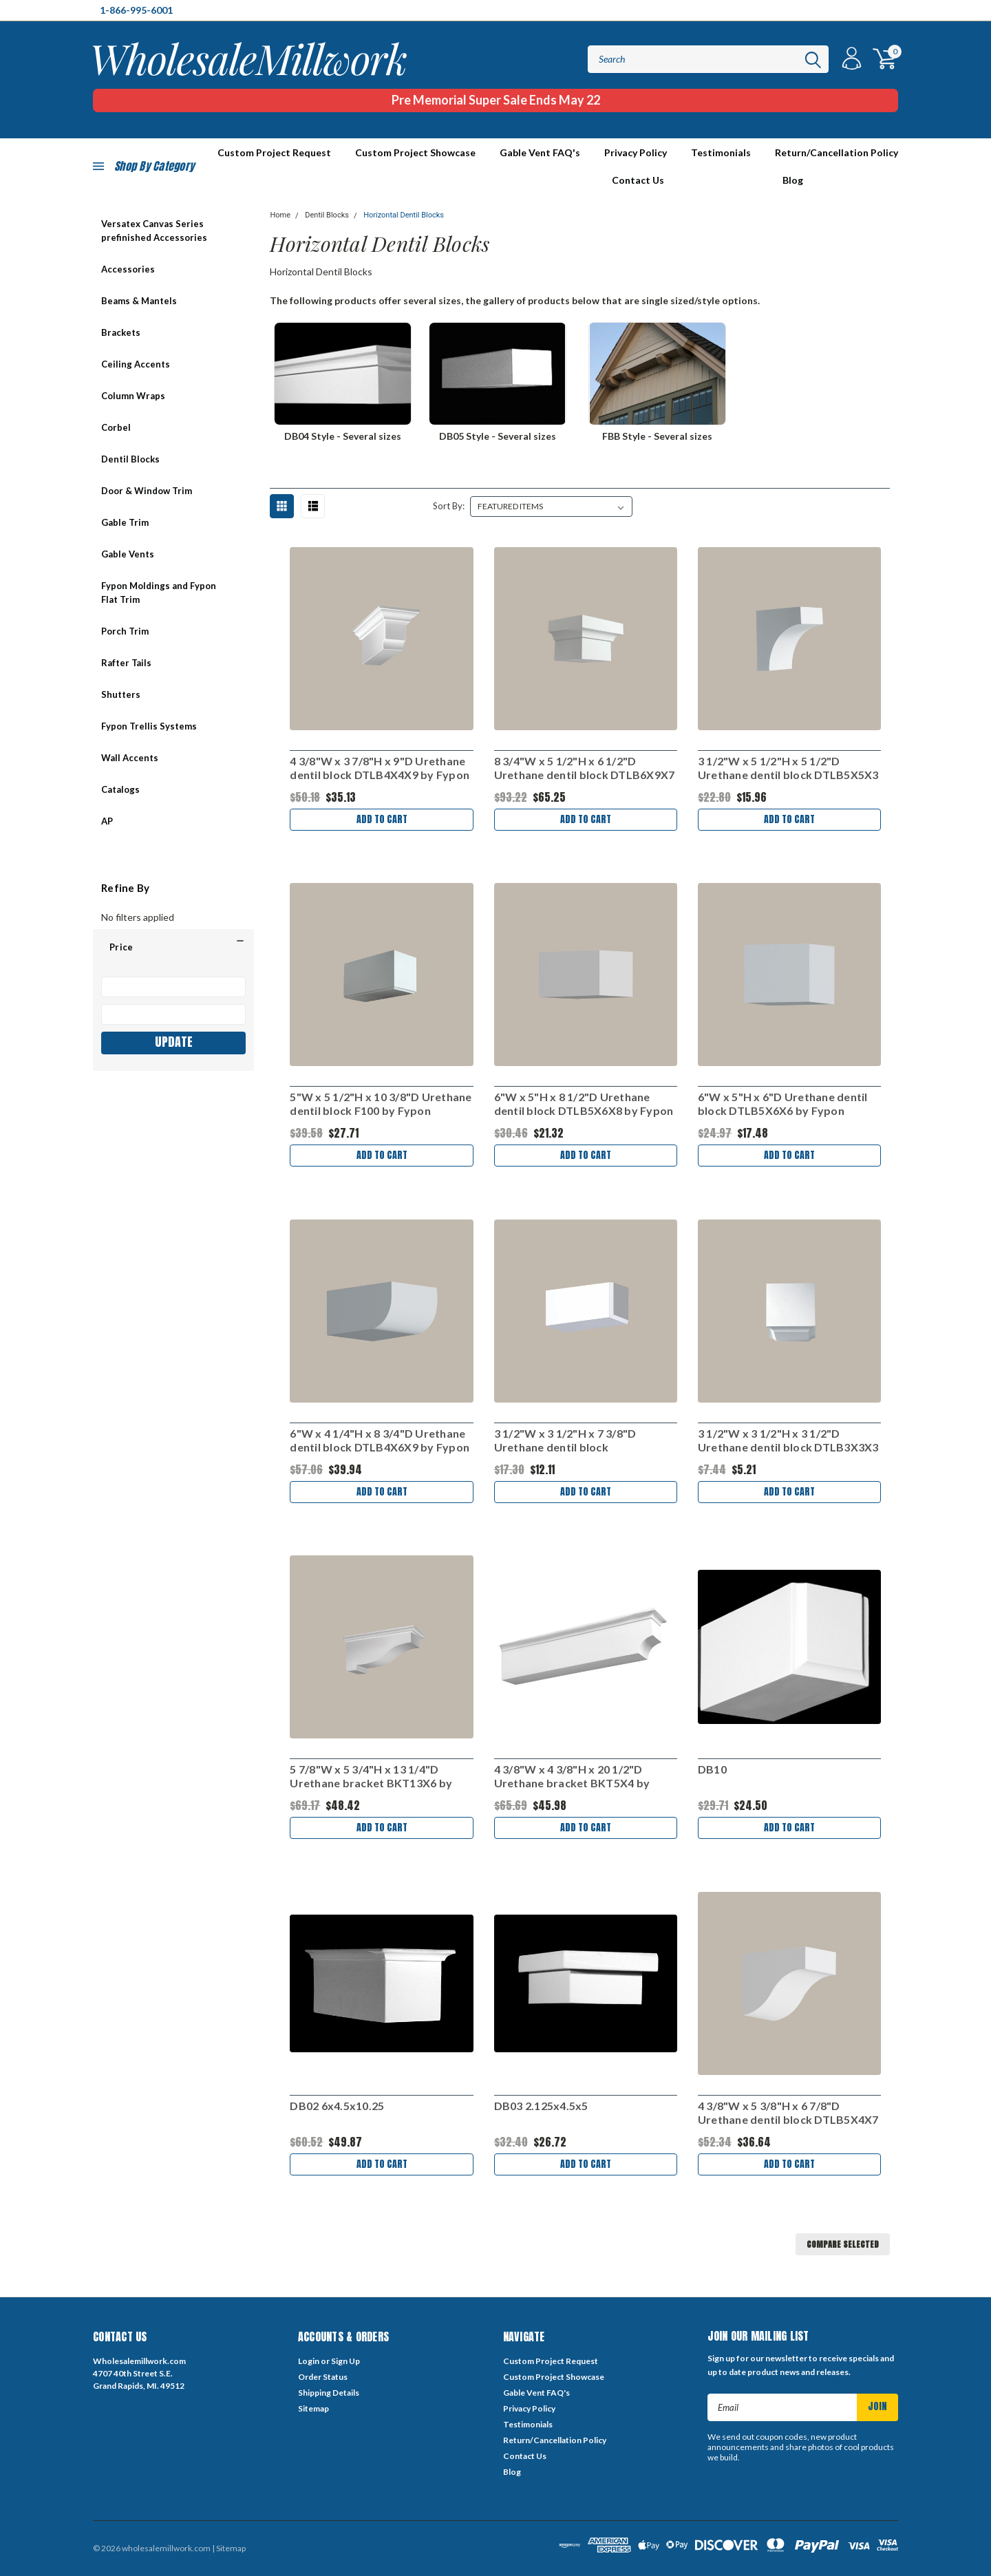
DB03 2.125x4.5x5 (541, 2105)
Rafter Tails (126, 662)
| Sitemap (229, 2548)
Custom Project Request (550, 2361)
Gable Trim (125, 522)
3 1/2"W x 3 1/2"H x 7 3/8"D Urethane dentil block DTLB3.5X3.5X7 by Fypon (565, 1440)
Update (174, 1041)
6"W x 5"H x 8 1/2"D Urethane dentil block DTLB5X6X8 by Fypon (584, 1103)
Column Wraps (133, 395)
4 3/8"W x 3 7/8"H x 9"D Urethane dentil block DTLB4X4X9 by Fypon (379, 767)
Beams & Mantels (139, 300)
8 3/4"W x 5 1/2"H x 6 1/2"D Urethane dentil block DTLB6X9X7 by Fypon (584, 768)
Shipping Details (328, 2392)
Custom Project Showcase (415, 152)
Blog (792, 180)
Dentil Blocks (130, 459)
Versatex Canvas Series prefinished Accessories (154, 230)
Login (308, 2361)
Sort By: (449, 505)
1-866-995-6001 (136, 10)
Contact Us (638, 180)
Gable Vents (127, 554)
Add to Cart (381, 819)
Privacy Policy (635, 152)
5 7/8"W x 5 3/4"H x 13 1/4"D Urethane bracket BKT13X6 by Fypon (371, 1776)
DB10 (712, 1769)
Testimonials (721, 152)
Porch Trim (125, 631)
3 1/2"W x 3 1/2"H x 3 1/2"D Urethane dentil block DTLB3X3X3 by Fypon (788, 1440)
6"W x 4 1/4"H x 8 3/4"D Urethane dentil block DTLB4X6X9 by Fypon (379, 1440)
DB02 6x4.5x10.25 (337, 2105)
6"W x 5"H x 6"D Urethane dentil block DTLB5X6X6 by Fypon (783, 1103)
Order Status (323, 2377)
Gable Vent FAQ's (540, 152)
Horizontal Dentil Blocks (403, 215)
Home (280, 215)
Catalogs (120, 789)
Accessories (128, 269)
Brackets (120, 332)
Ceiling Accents (135, 364)
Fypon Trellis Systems (149, 726)
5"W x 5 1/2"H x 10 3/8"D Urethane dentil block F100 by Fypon (380, 1103)
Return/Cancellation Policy (836, 152)
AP (107, 821)
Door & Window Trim (146, 490)
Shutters (120, 694)
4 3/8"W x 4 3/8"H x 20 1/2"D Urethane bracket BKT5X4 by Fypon (572, 1776)
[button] (173, 947)
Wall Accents (129, 757)
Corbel (116, 427)
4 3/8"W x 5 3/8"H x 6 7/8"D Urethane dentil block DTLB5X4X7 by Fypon (788, 2113)
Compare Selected (843, 2244)
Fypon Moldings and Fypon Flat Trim (158, 592)
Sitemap (313, 2408)
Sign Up (345, 2361)
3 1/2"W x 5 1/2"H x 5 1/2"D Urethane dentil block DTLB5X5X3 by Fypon (788, 768)
